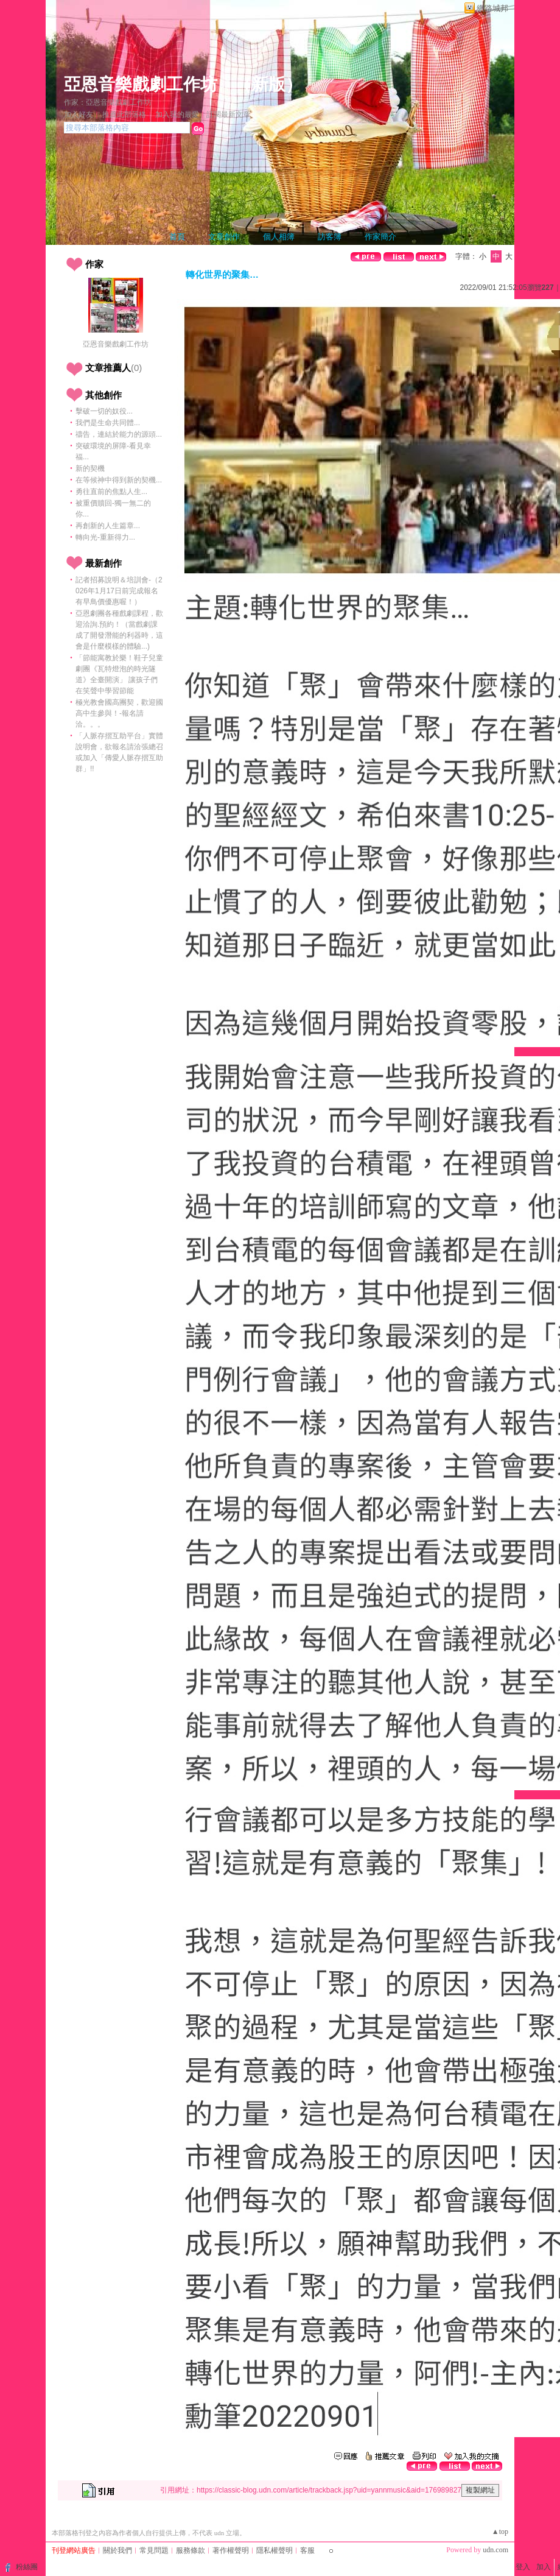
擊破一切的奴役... (104, 411)
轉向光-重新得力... (105, 537)
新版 (268, 84)
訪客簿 (329, 236)
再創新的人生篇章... (107, 525)
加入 (543, 2567)
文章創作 (224, 236)
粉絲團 (27, 2567)
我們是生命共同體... (107, 422)
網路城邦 (492, 8)
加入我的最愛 (177, 114)
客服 (307, 2550)
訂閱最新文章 (228, 114)
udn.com (495, 2550)
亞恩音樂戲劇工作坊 (140, 84)
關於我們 (117, 2550)
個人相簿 (279, 236)
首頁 (177, 236)
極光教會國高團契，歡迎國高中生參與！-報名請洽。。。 (119, 713)
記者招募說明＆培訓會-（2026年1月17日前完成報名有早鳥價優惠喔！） (119, 591)
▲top (500, 2531)
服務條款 (190, 2550)
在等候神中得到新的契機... (118, 480)
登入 (523, 2567)
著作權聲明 (230, 2550)
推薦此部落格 (124, 114)
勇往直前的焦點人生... (111, 491)
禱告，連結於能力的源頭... (118, 434)
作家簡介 (380, 236)
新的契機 (90, 468)
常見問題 (154, 2550)
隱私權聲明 (274, 2550)
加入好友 (78, 114)
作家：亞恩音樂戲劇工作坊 (108, 102)
